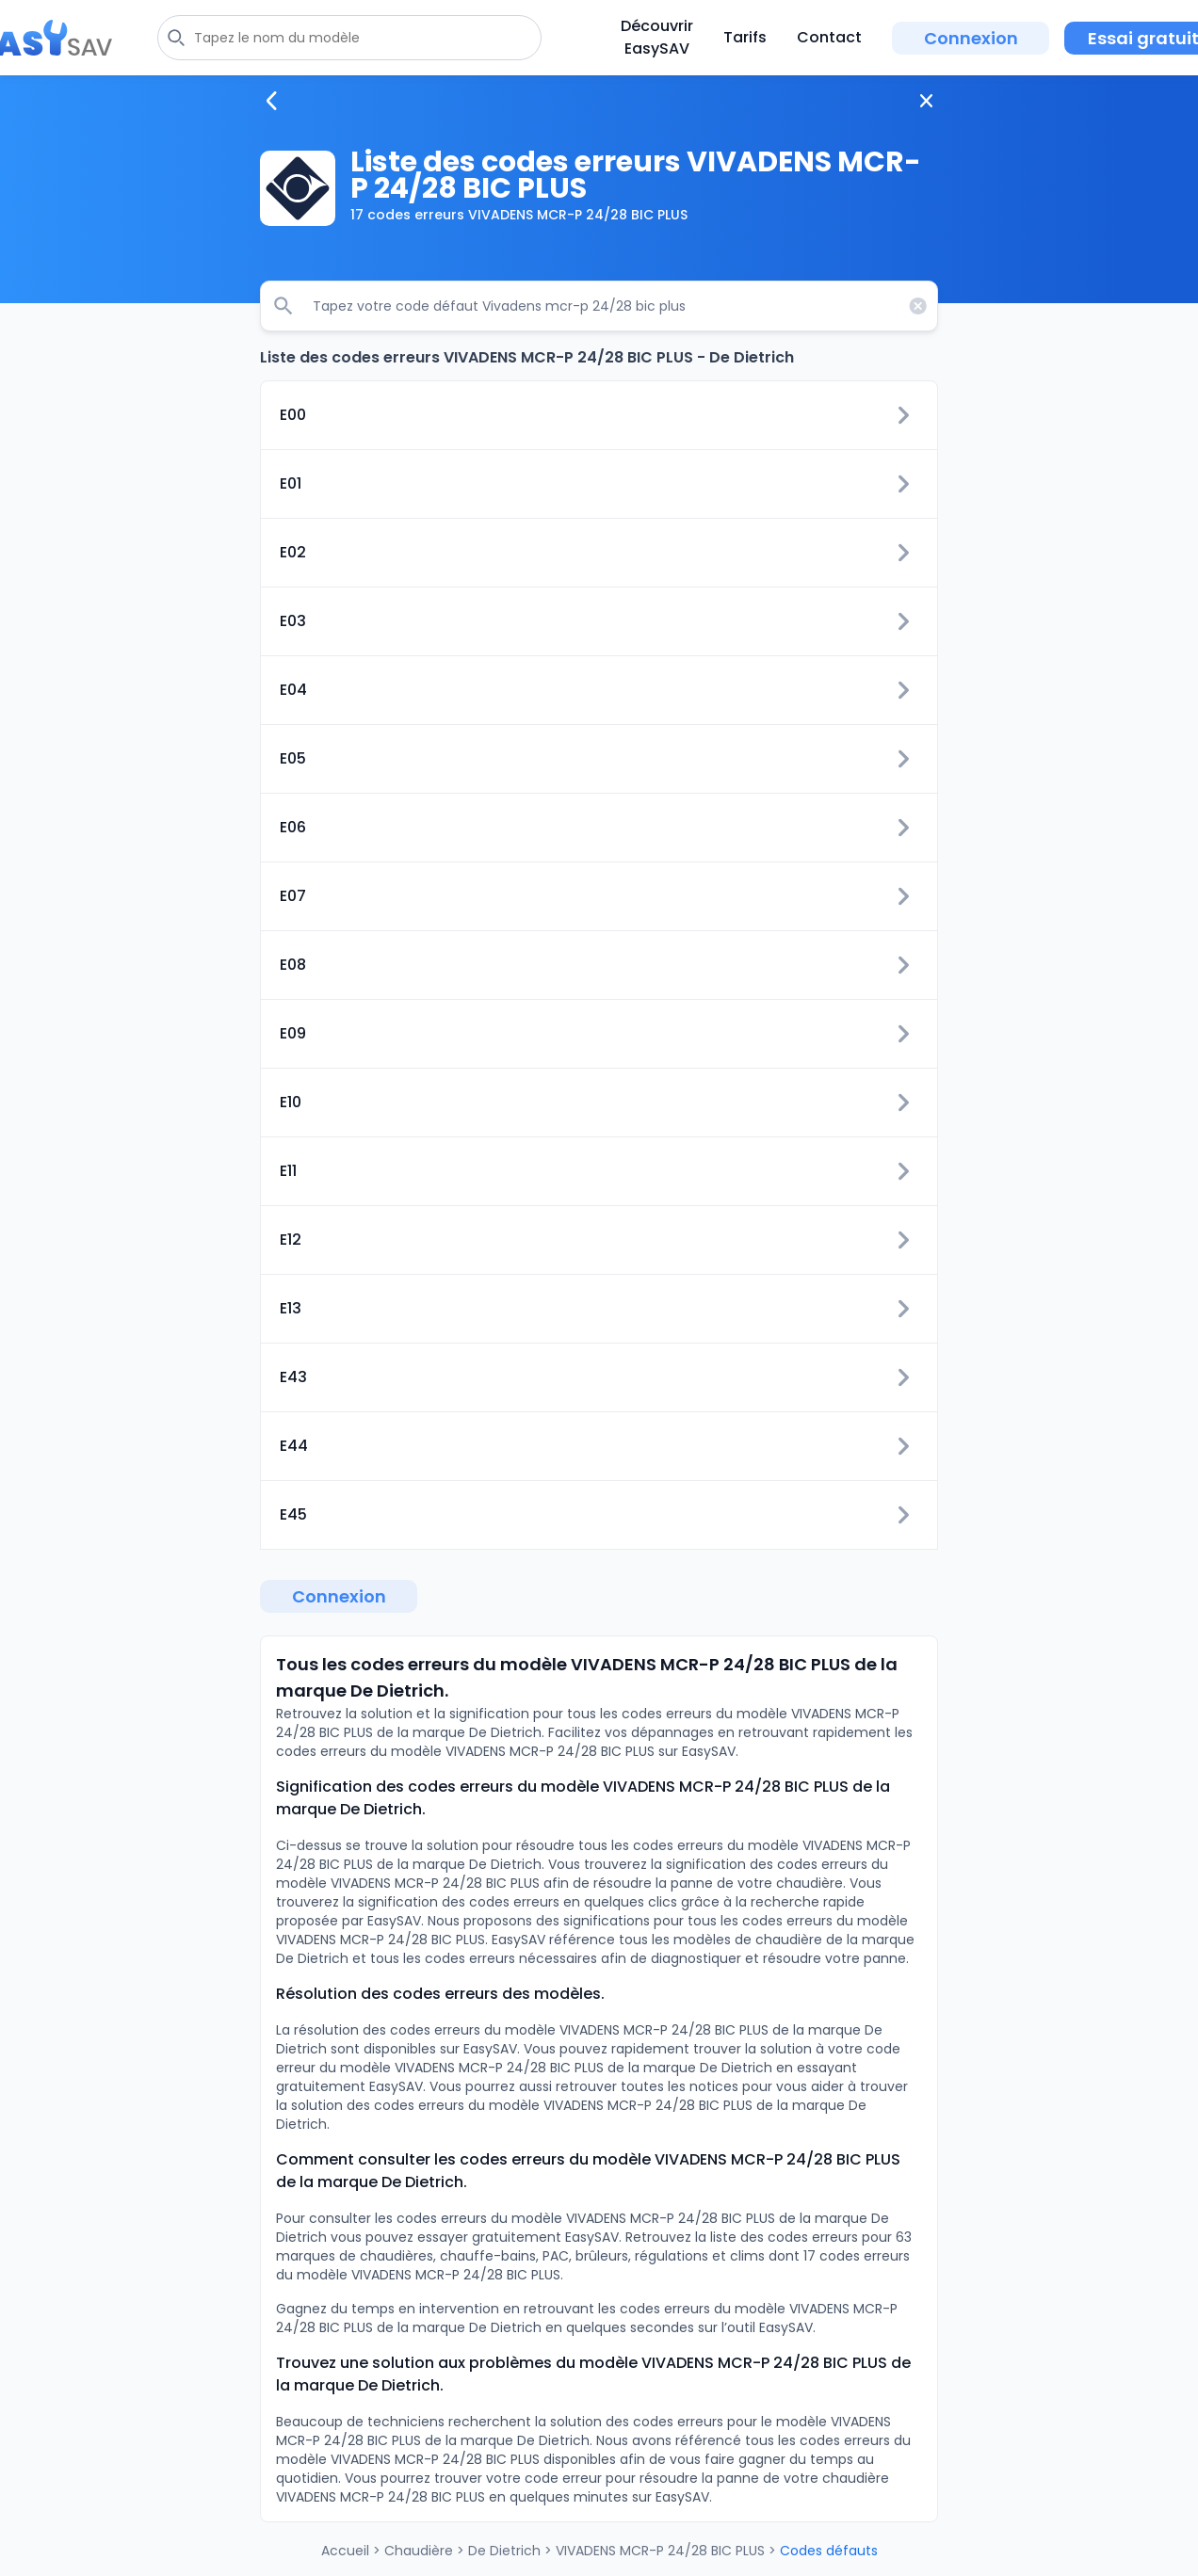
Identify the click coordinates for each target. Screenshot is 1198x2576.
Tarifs (745, 37)
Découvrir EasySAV (657, 37)
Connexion (971, 38)
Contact (829, 37)
